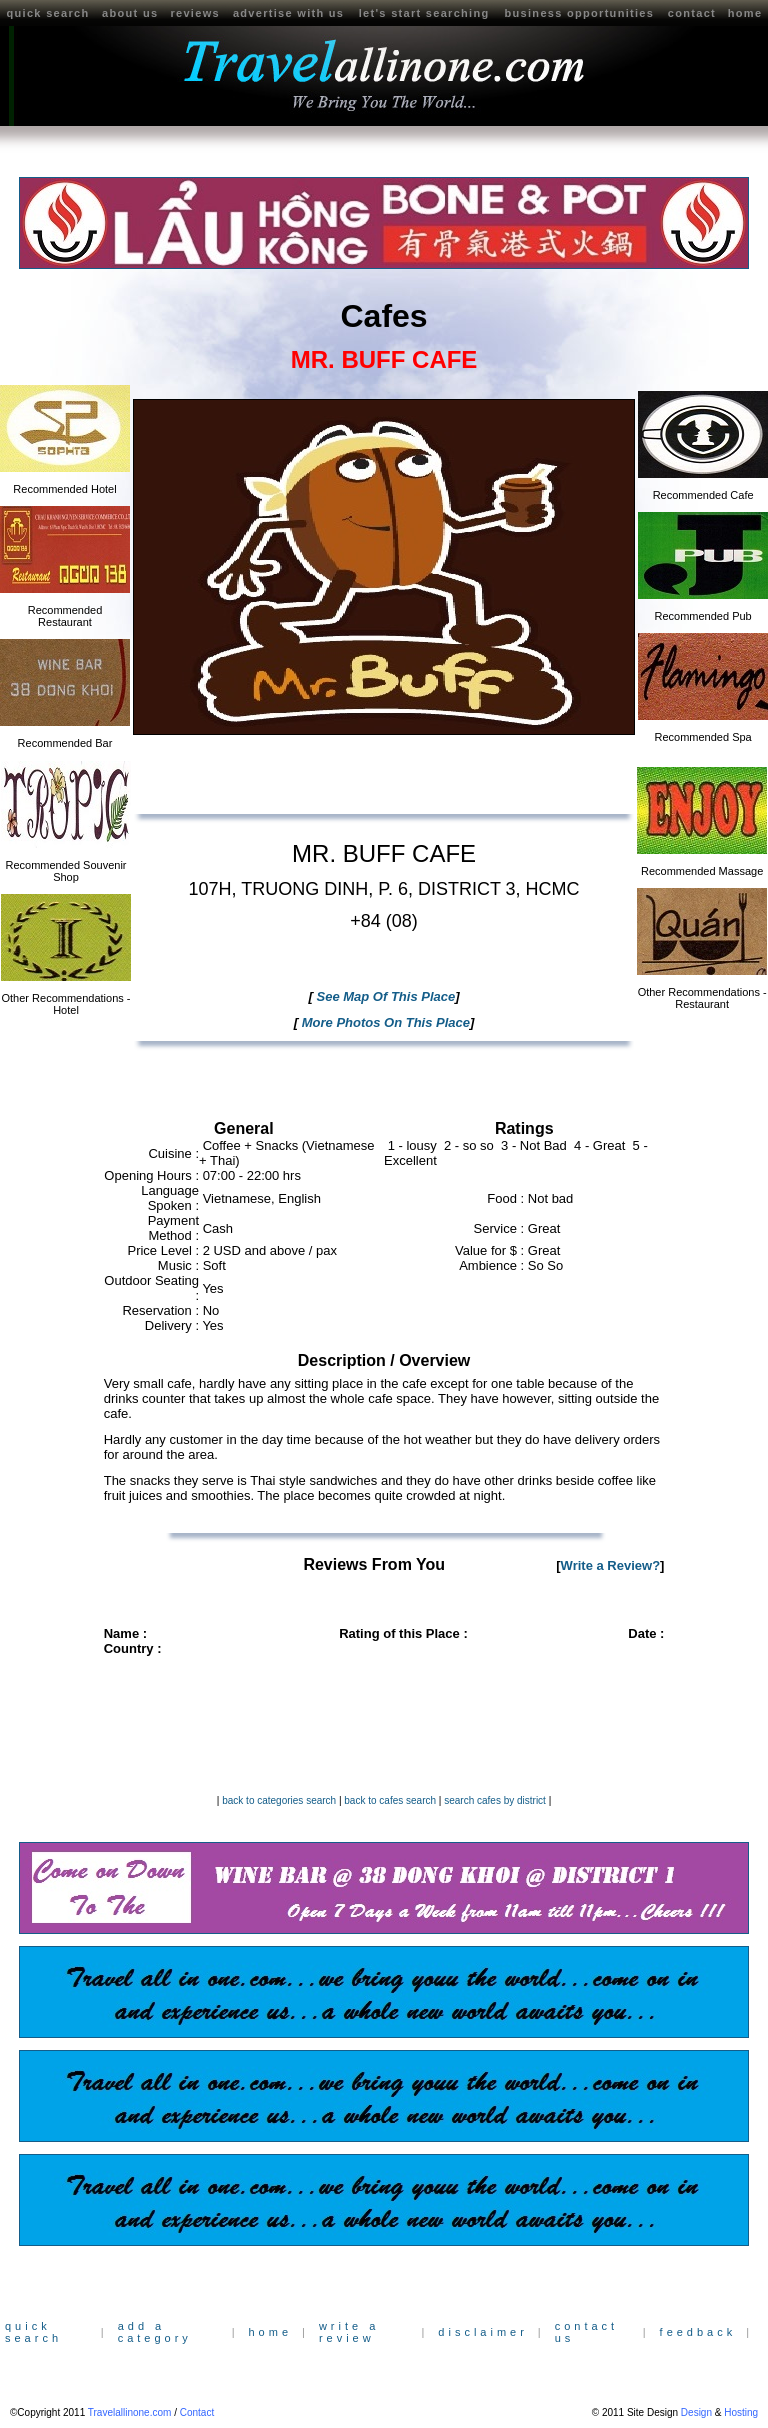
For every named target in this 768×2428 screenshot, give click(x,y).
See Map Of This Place (384, 996)
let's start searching (424, 13)
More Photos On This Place (384, 1022)
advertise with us (288, 13)
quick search (48, 13)
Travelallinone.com (130, 2412)
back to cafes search (390, 1800)
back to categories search (279, 1800)
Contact (197, 2412)
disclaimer (483, 2332)
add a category (155, 2332)
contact (692, 13)
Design (696, 2412)
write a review (349, 2332)
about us (130, 13)
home (270, 2332)
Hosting (741, 2412)
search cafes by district (495, 1800)
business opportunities (580, 13)
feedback (698, 2332)
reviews (194, 13)
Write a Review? (610, 1565)
